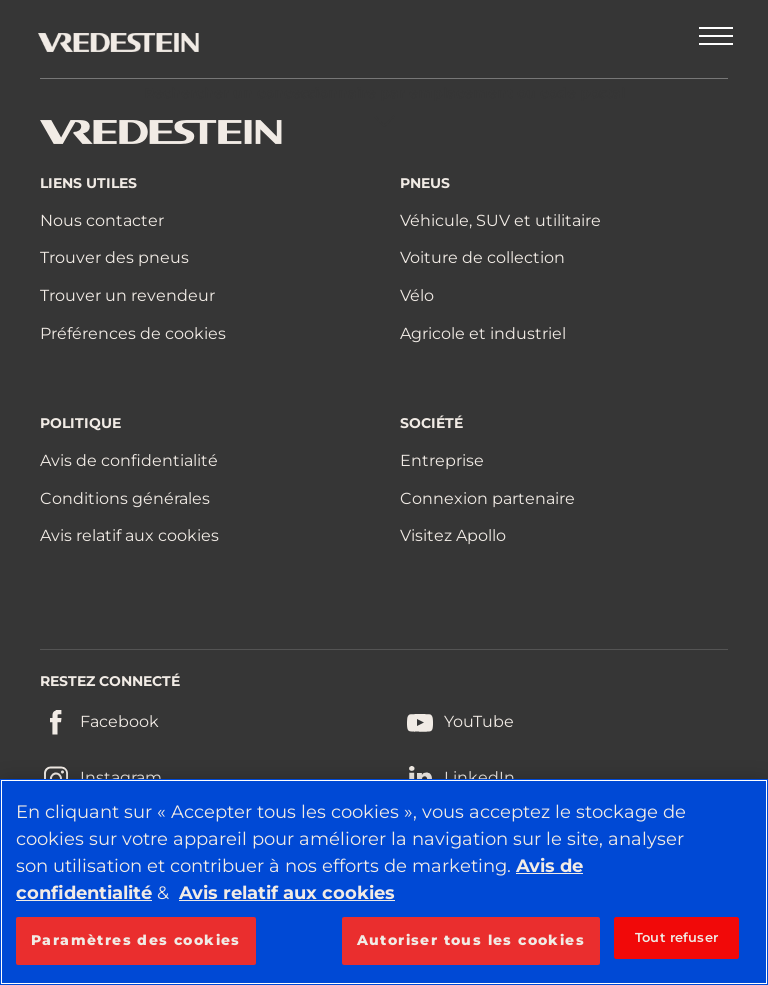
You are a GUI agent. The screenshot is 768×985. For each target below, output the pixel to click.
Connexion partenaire (487, 498)
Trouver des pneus (114, 257)
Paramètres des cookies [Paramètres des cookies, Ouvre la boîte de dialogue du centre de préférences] (136, 940)
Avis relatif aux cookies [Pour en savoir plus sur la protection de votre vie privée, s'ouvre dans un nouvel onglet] (287, 893)
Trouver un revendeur (127, 295)
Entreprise (442, 460)
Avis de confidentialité (129, 460)
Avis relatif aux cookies (129, 535)
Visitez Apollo (453, 535)
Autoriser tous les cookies (471, 940)
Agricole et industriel (483, 333)
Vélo (417, 295)
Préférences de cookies (133, 333)
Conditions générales (125, 498)
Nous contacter (102, 220)
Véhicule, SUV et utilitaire (500, 220)
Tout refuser (676, 937)
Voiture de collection (482, 257)
